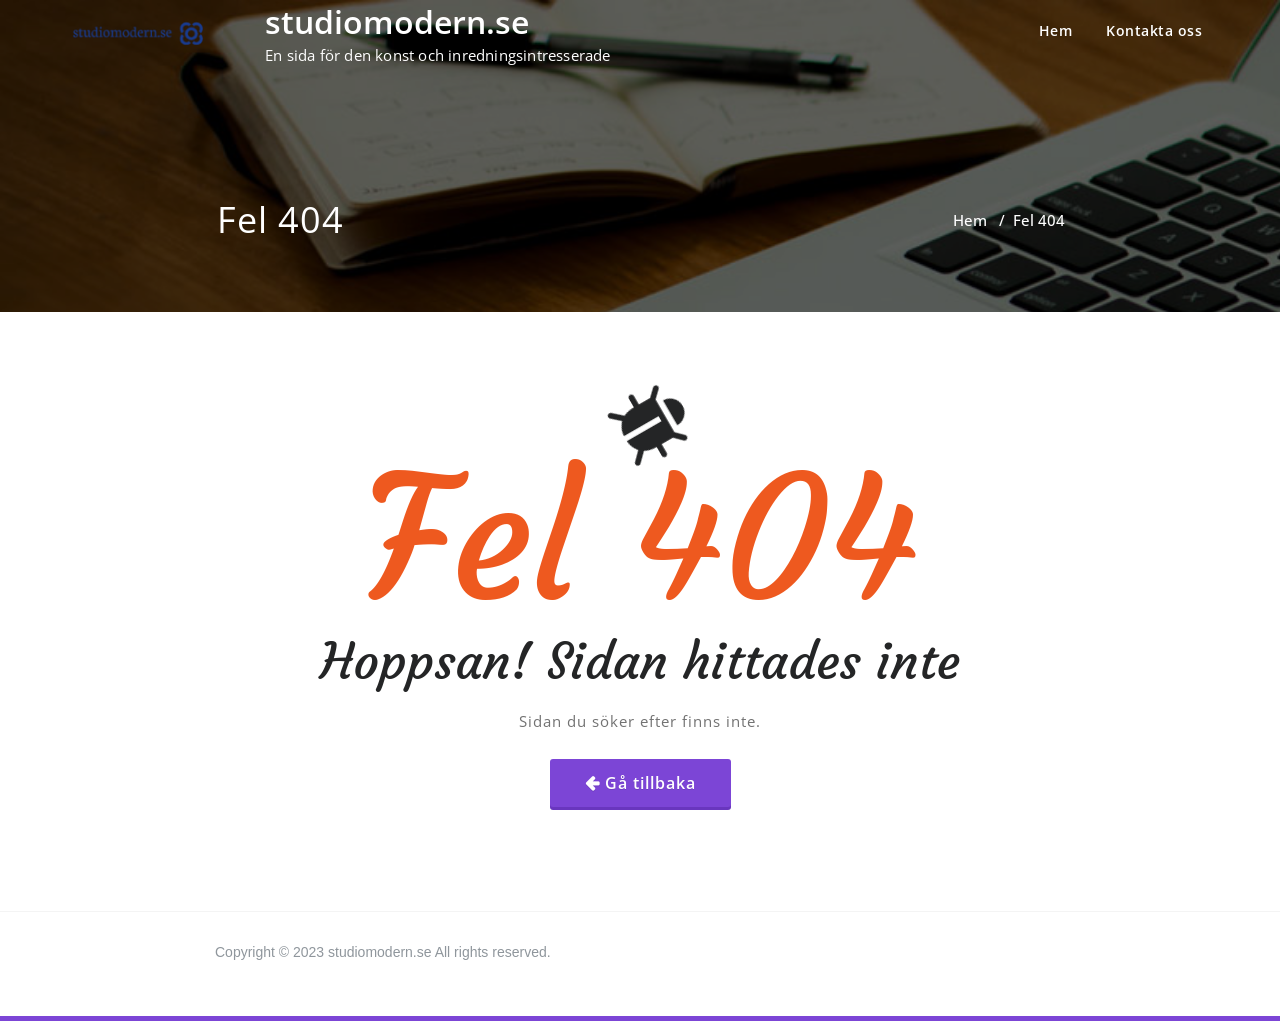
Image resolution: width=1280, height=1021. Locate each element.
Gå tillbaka (650, 783)
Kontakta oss (1154, 30)
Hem (1056, 30)
